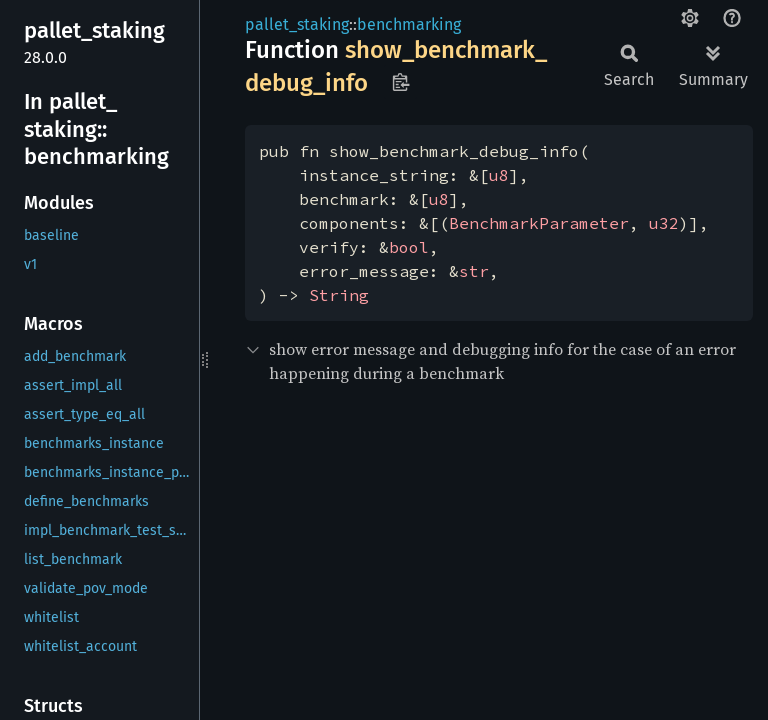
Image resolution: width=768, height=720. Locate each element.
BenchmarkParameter (539, 223)
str (474, 271)
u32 (664, 223)
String (339, 295)
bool (409, 247)
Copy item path (400, 82)
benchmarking (409, 24)
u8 (499, 175)
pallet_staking (297, 24)
